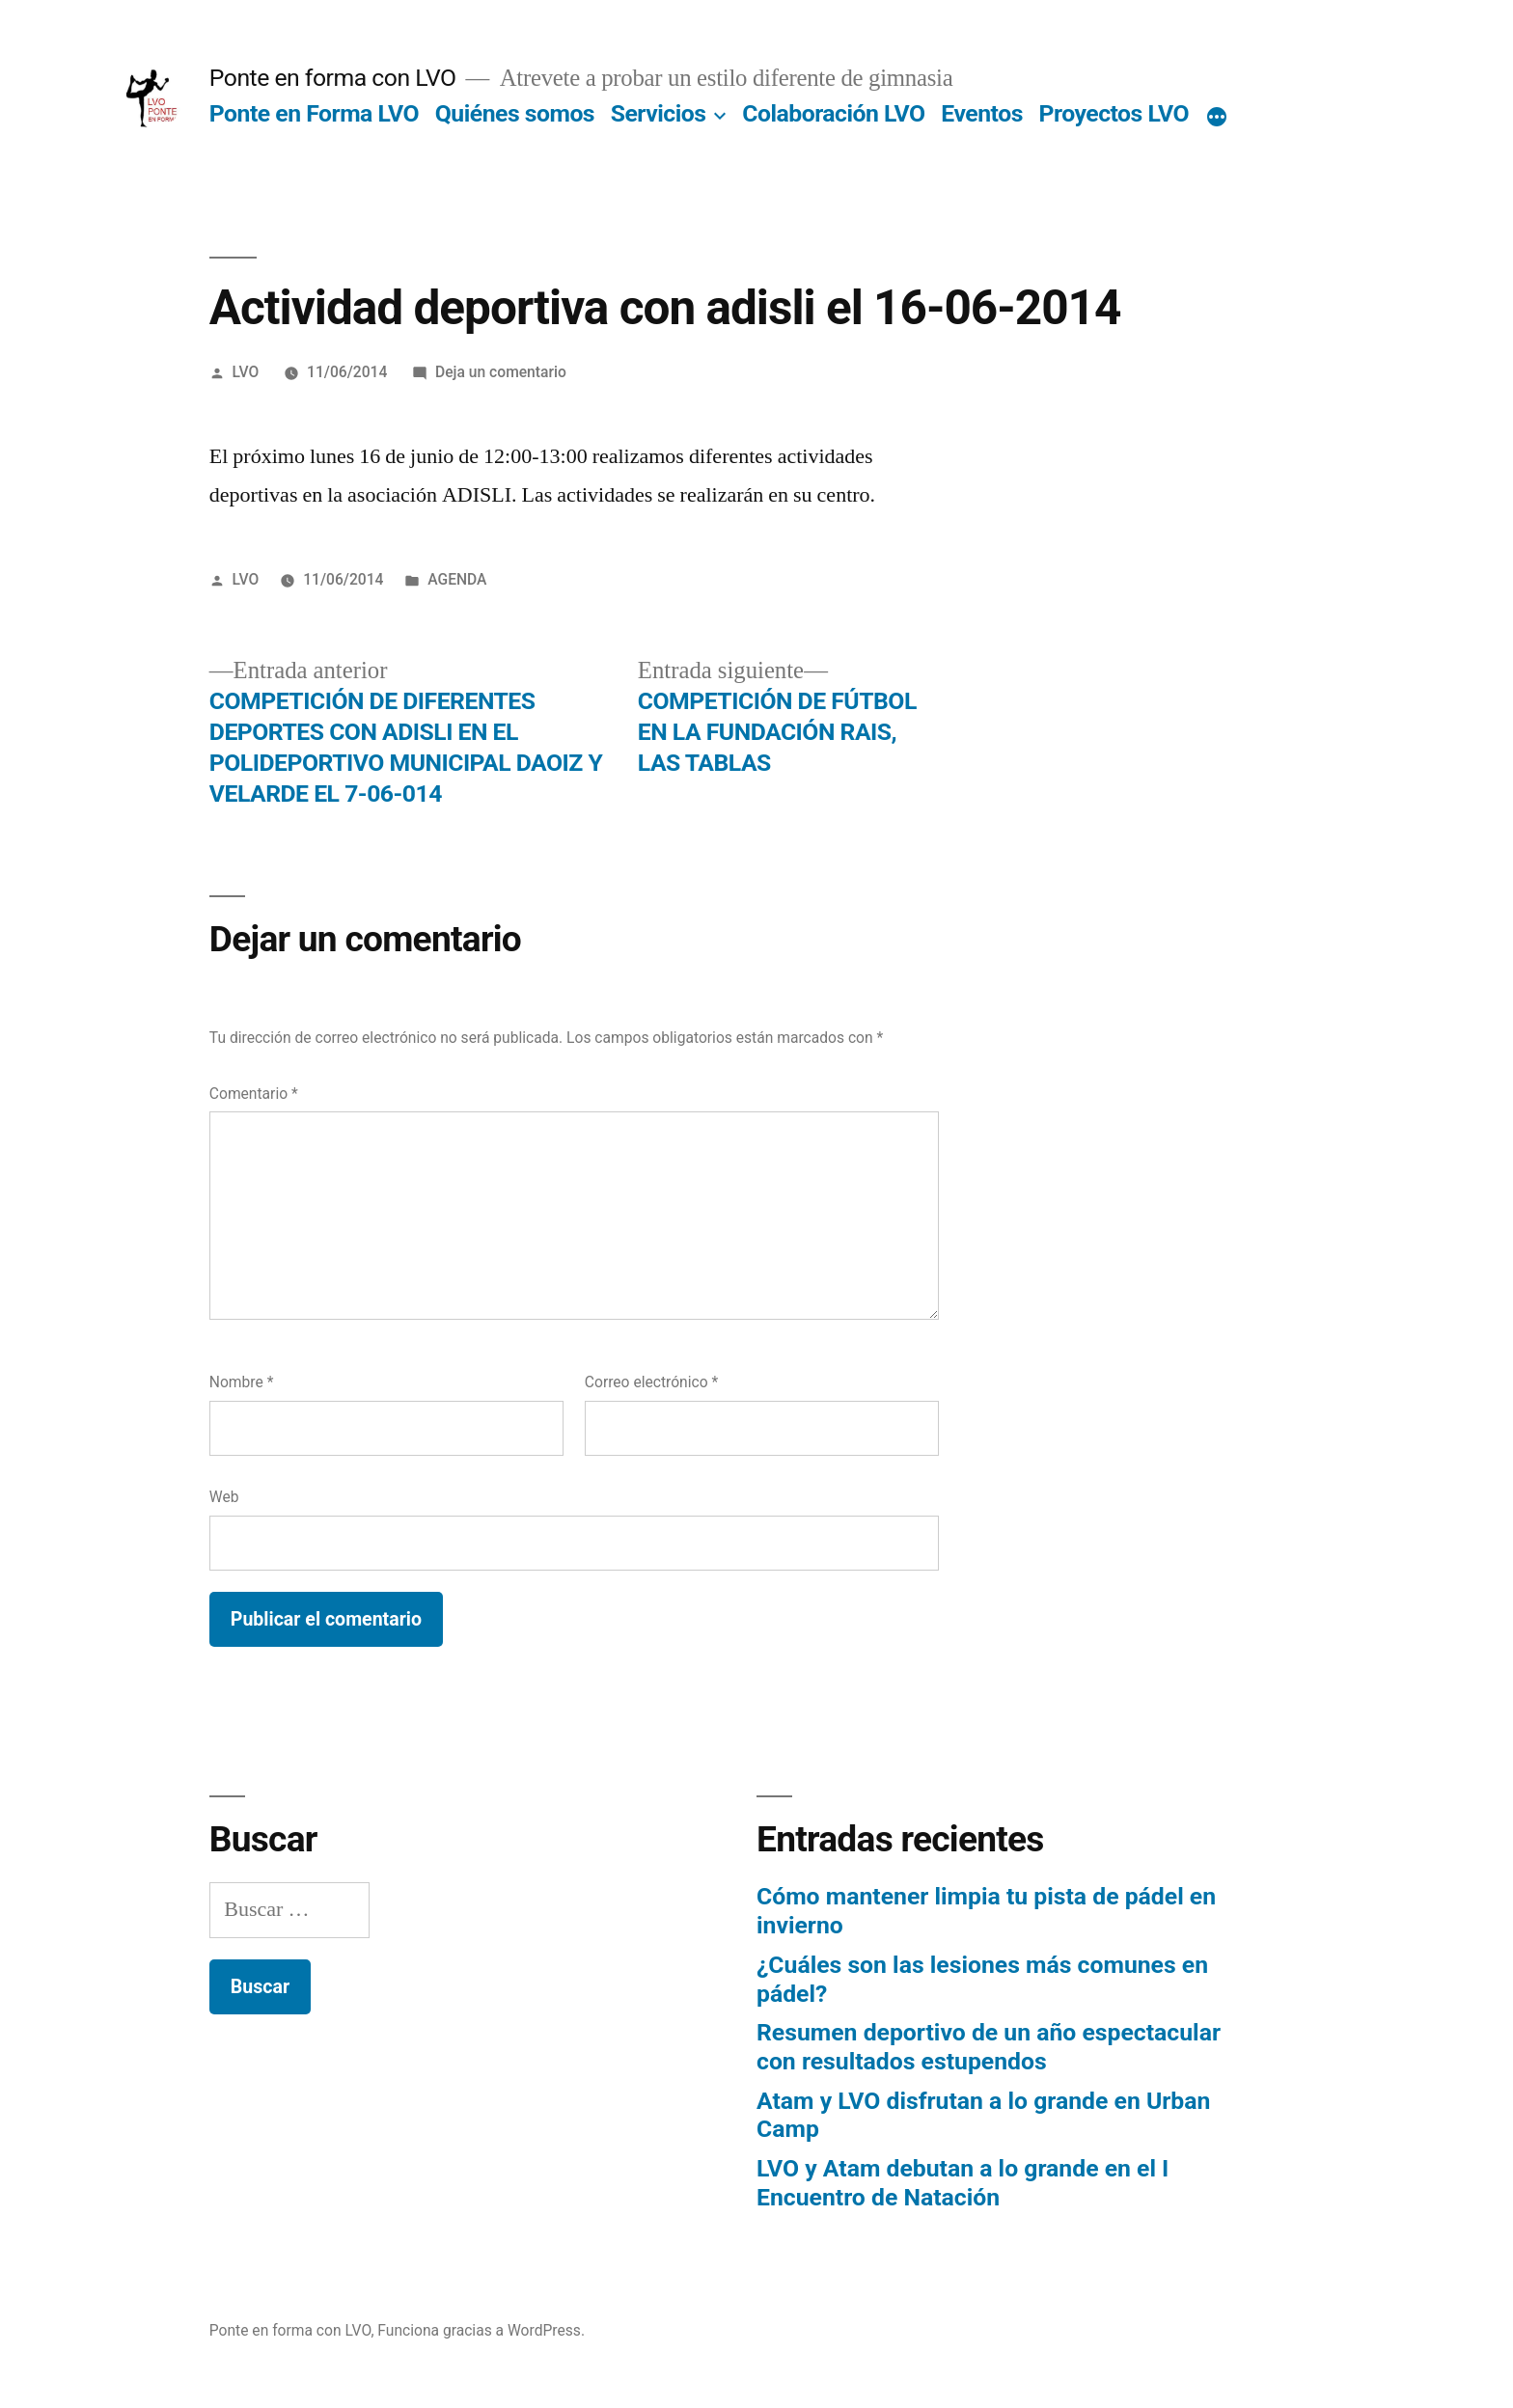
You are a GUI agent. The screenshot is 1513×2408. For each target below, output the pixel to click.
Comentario (253, 1093)
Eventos (982, 113)
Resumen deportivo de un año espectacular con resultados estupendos (988, 2046)
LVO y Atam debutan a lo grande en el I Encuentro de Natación (962, 2182)
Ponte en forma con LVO (332, 78)
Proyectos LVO (1114, 113)
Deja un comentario (500, 372)
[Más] (1216, 117)
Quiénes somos (514, 113)
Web (224, 1497)
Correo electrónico (651, 1382)
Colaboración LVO (833, 113)
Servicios (658, 113)
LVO (246, 372)
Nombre (241, 1382)
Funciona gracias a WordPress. (481, 2330)
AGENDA (456, 579)
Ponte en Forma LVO (314, 113)
